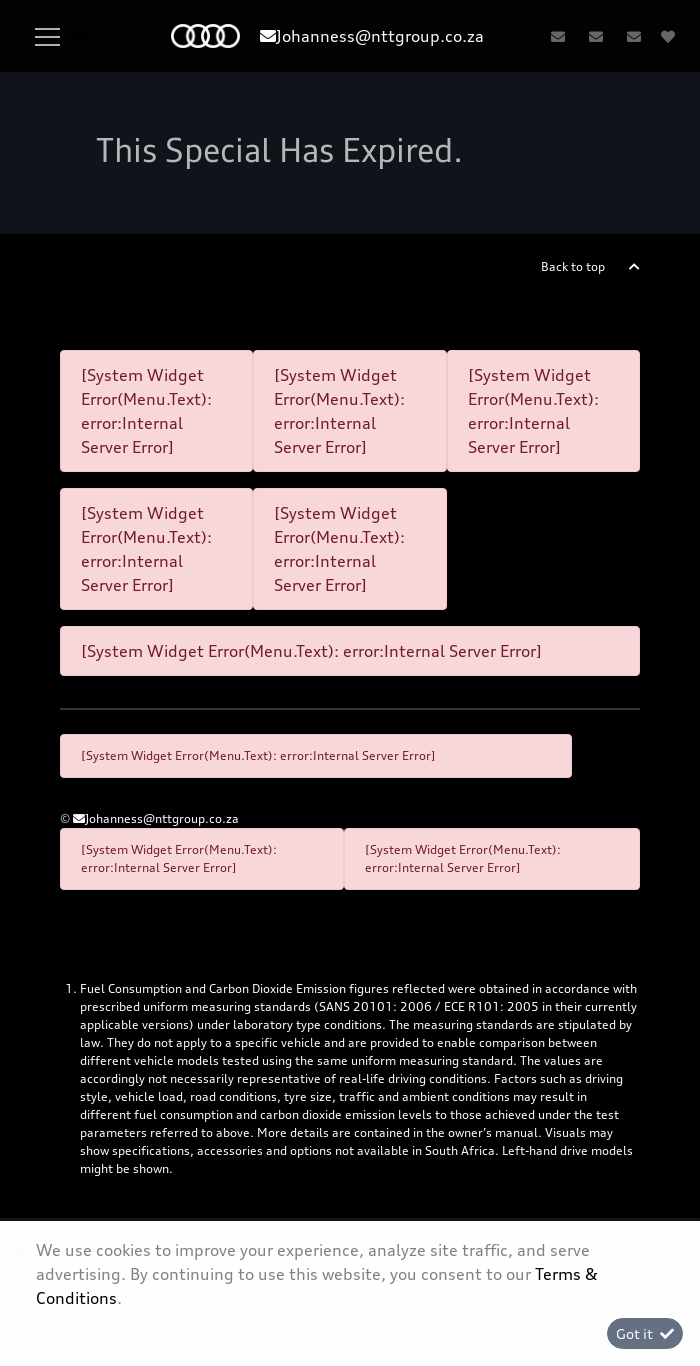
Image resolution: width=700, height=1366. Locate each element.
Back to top (573, 266)
